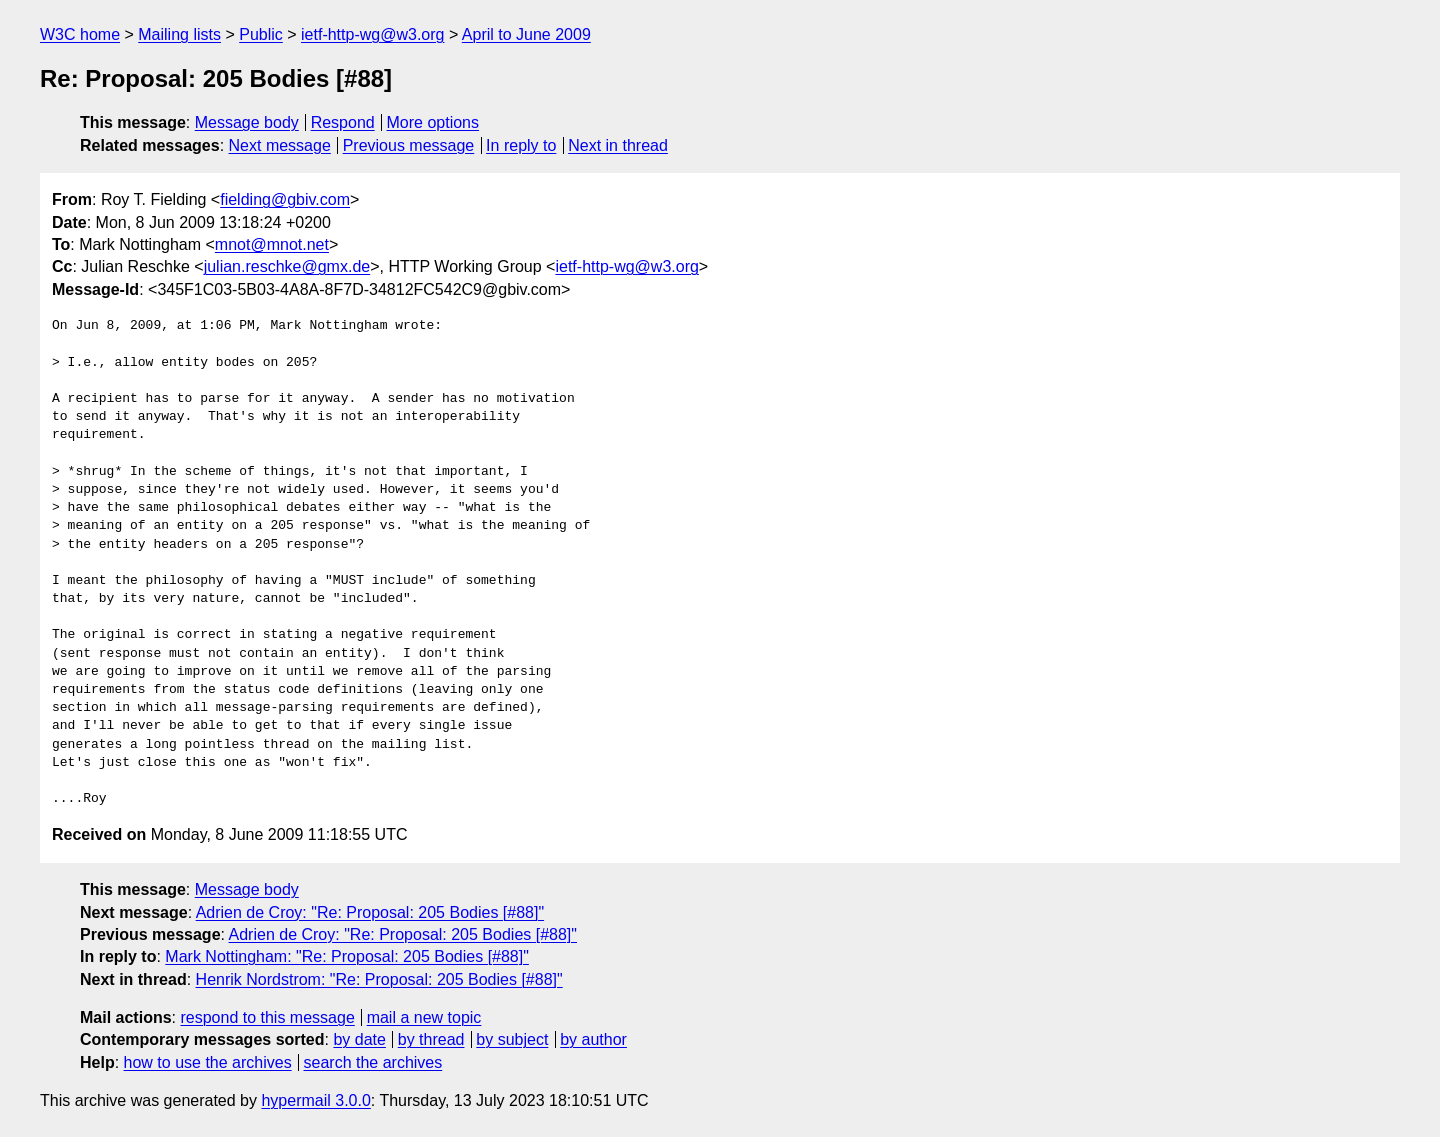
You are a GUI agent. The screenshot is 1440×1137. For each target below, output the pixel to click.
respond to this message (267, 1017)
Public (261, 34)
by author (593, 1039)
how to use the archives (208, 1062)
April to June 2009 (526, 34)
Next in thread (618, 145)
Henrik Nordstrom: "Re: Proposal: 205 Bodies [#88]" (379, 979)
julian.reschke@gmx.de (287, 266)
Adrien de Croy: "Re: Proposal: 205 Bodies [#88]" (370, 912)
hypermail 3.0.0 (315, 1100)
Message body (247, 122)
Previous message (409, 145)
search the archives (373, 1062)
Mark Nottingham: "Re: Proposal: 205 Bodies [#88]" (347, 956)
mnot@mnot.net (272, 244)
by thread (431, 1039)
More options (433, 122)
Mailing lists (179, 34)
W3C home (80, 34)
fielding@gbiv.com (285, 199)
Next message (280, 145)
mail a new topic (424, 1017)
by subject (512, 1039)
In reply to (521, 145)
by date (359, 1039)
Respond (343, 122)
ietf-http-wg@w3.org (372, 34)
